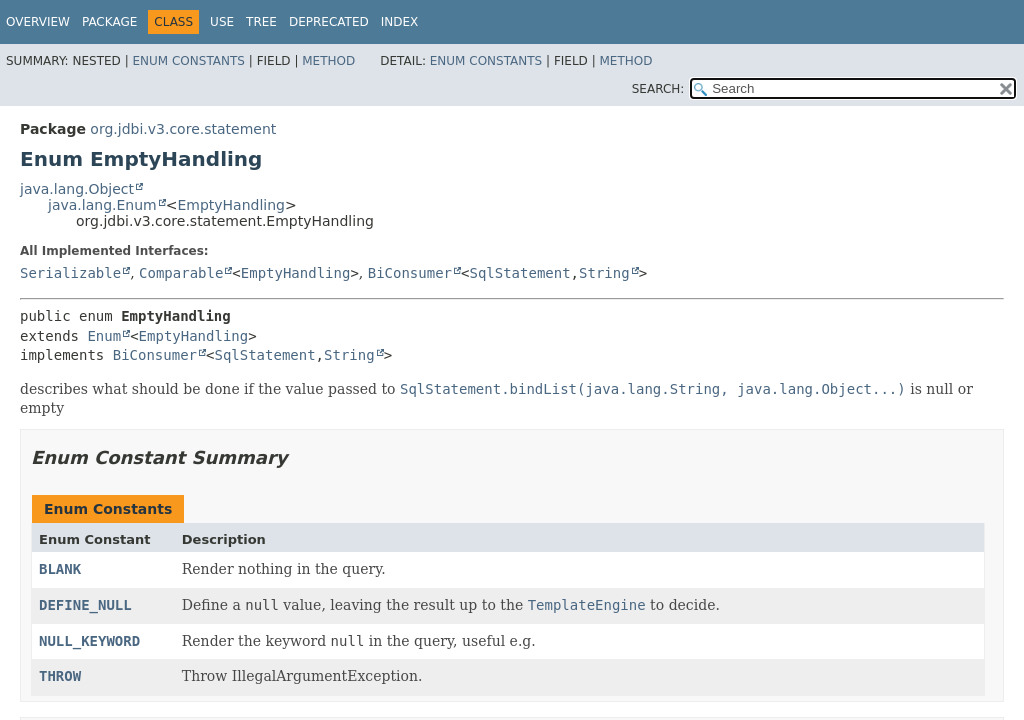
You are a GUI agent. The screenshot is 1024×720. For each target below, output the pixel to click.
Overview (38, 22)
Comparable (181, 273)
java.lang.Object (77, 189)
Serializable (70, 273)
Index (400, 22)
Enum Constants (188, 61)
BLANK (60, 569)
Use (222, 22)
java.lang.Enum (102, 205)
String (604, 273)
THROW (60, 676)
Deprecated (329, 22)
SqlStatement (519, 273)
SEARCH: (658, 89)
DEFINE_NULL (85, 605)
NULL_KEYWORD (89, 641)
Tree (261, 22)
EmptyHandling (231, 205)
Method (328, 61)
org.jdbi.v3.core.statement (183, 129)
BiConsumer (410, 273)
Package (109, 22)
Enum (104, 336)
